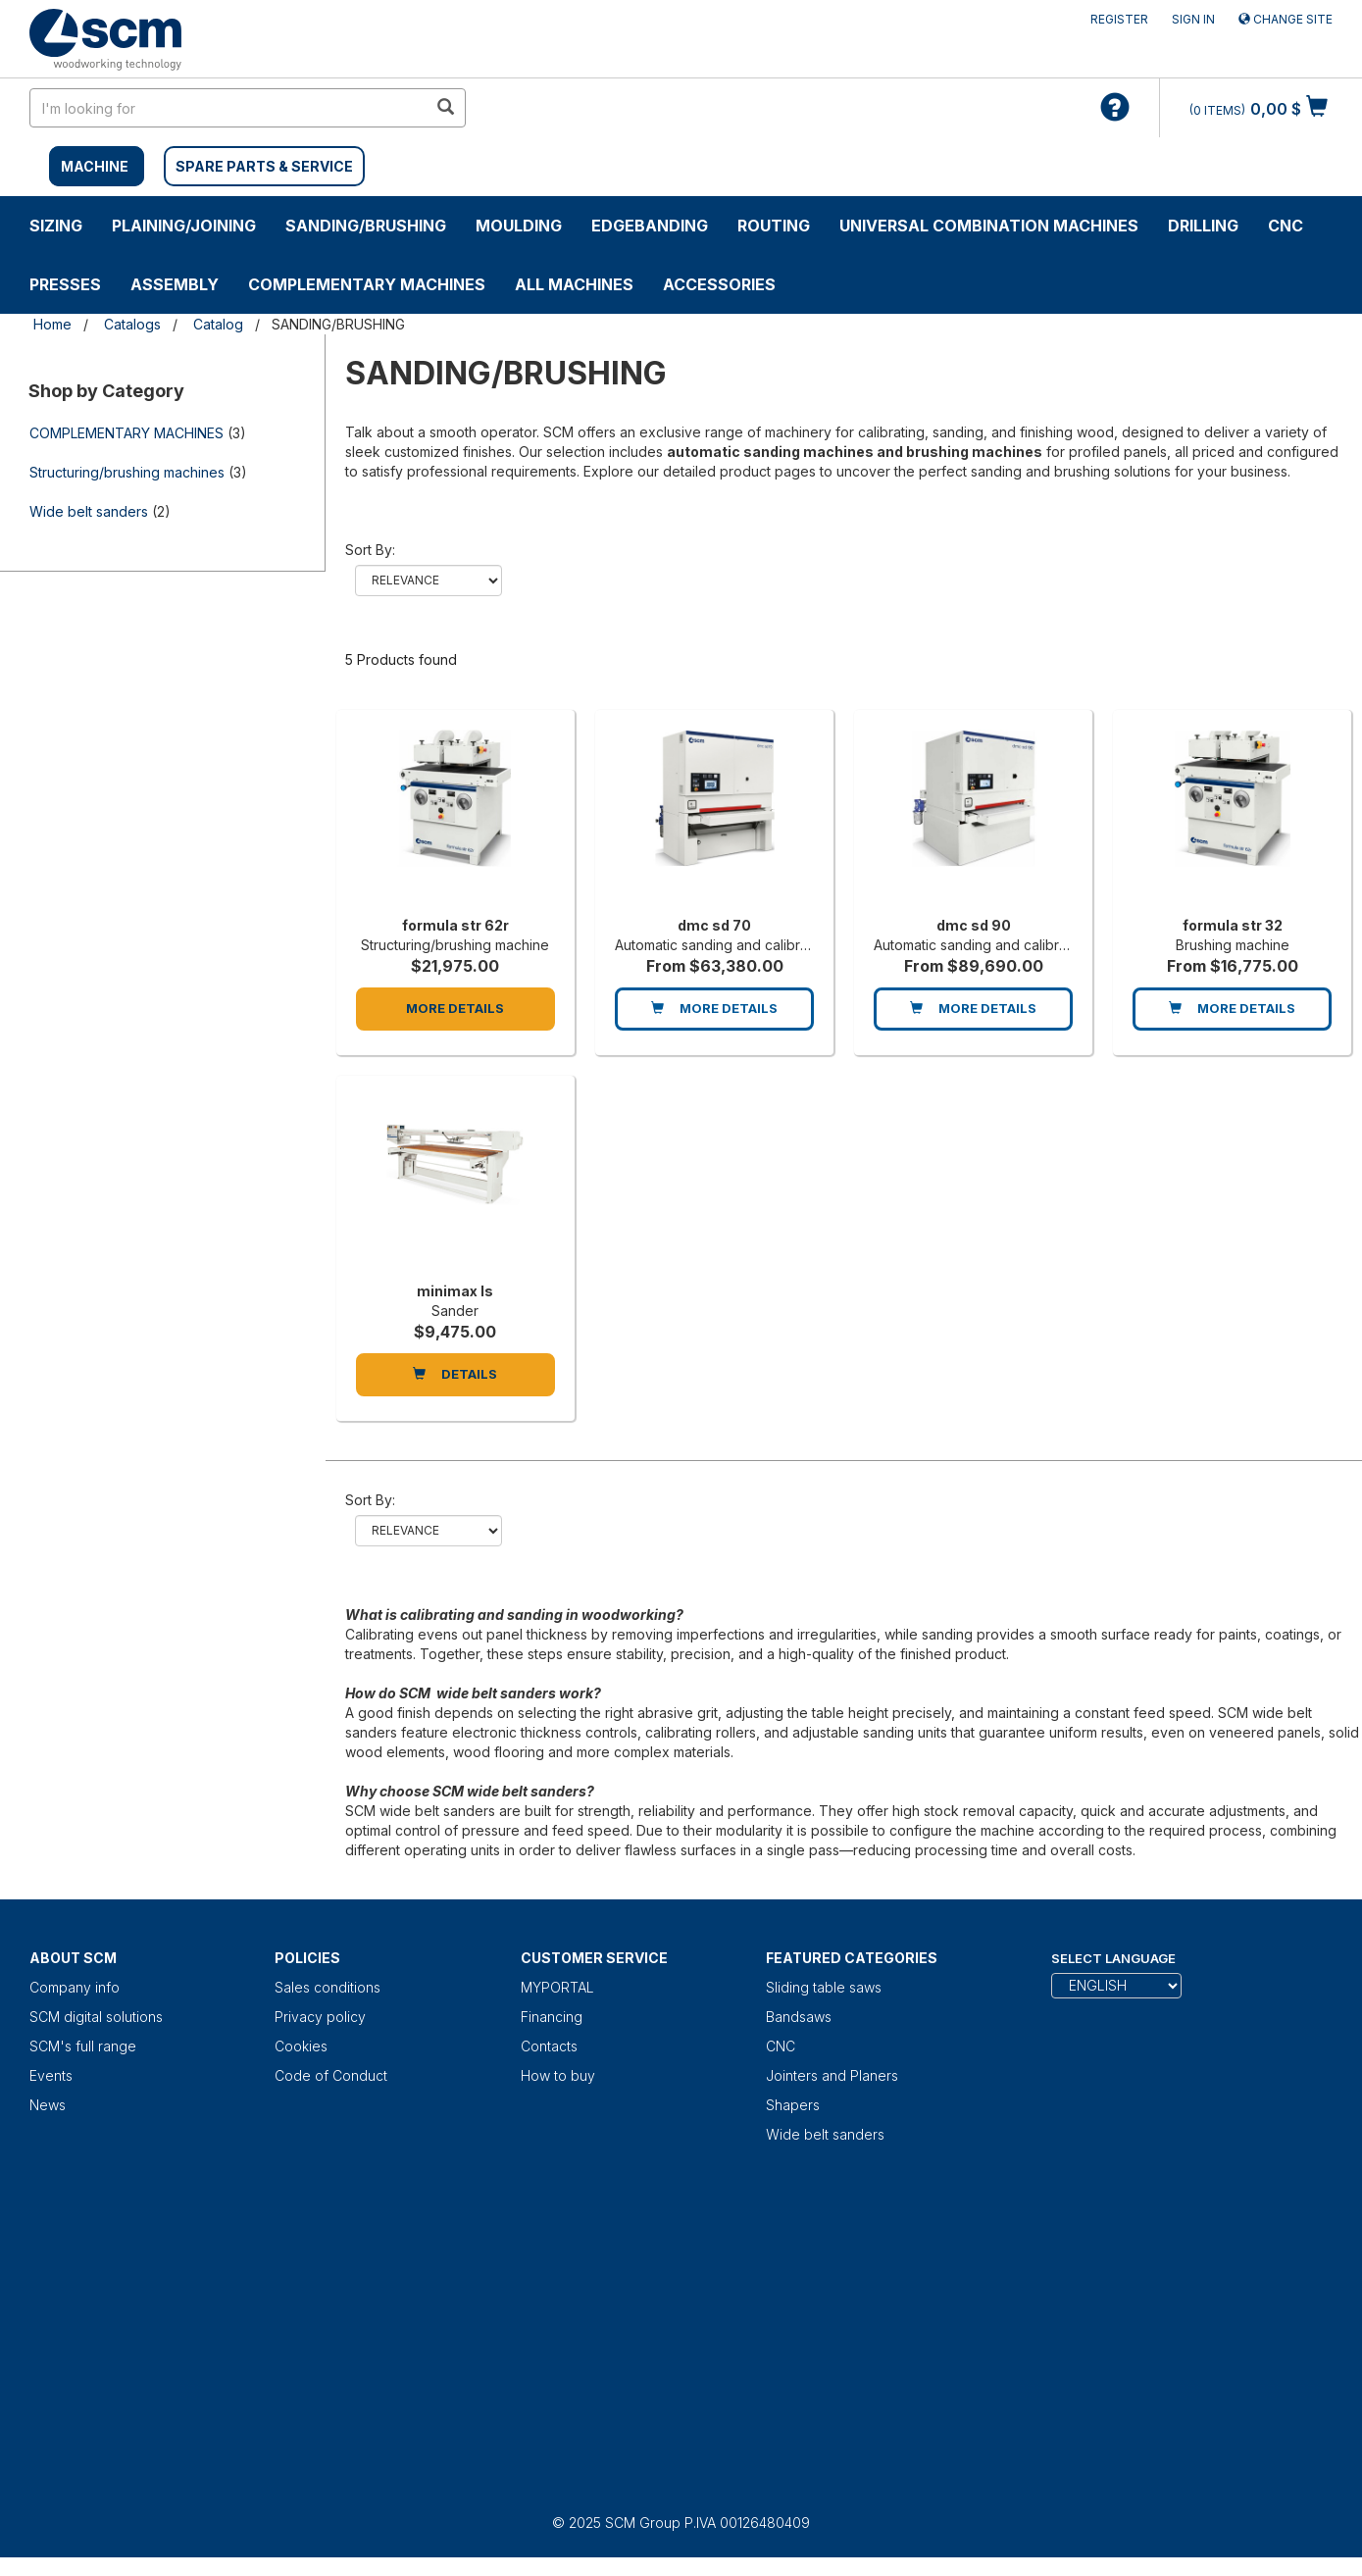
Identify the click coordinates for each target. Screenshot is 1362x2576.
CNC (1285, 225)
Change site (1285, 19)
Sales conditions (327, 1987)
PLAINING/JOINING (184, 225)
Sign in (1193, 19)
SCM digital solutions (96, 2016)
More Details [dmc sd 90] (973, 1008)
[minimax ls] (455, 1183)
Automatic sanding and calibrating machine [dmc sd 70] (752, 944)
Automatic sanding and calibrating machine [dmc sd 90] (1011, 944)
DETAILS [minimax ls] (455, 1374)
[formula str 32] (1232, 818)
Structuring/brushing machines (127, 472)
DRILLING (1203, 225)
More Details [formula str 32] (1232, 1008)
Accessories (719, 284)
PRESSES (65, 284)
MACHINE (94, 166)
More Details (455, 1008)
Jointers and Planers (832, 2075)
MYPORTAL (557, 1987)
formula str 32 (1233, 925)
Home (52, 324)
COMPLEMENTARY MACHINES (366, 284)
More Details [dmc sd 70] (714, 1008)
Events (51, 2075)
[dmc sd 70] (714, 818)
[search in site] (228, 107)
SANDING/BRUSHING (365, 225)
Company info (74, 1987)
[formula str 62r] (455, 818)
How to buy (558, 2075)
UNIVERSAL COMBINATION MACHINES (988, 225)
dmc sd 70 (714, 925)
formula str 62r (455, 925)
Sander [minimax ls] (455, 1310)
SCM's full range (82, 2046)
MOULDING (519, 225)
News (47, 2104)
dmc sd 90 (973, 925)
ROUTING (773, 225)
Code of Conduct (331, 2075)
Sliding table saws (824, 1987)
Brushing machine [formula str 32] (1232, 944)
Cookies (301, 2046)
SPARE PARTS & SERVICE (264, 166)
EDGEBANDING (649, 225)
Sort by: (370, 549)
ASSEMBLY (174, 284)
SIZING (55, 225)
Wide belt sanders (88, 511)
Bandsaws (799, 2016)
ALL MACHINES (574, 284)
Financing (551, 2016)
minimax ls (455, 1291)
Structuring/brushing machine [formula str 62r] (455, 944)
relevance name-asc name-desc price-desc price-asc (428, 580)
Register (1119, 19)
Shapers (793, 2104)
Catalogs (132, 324)
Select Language (1113, 1958)
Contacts (549, 2046)
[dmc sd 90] (973, 818)
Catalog (218, 324)
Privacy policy (320, 2016)
